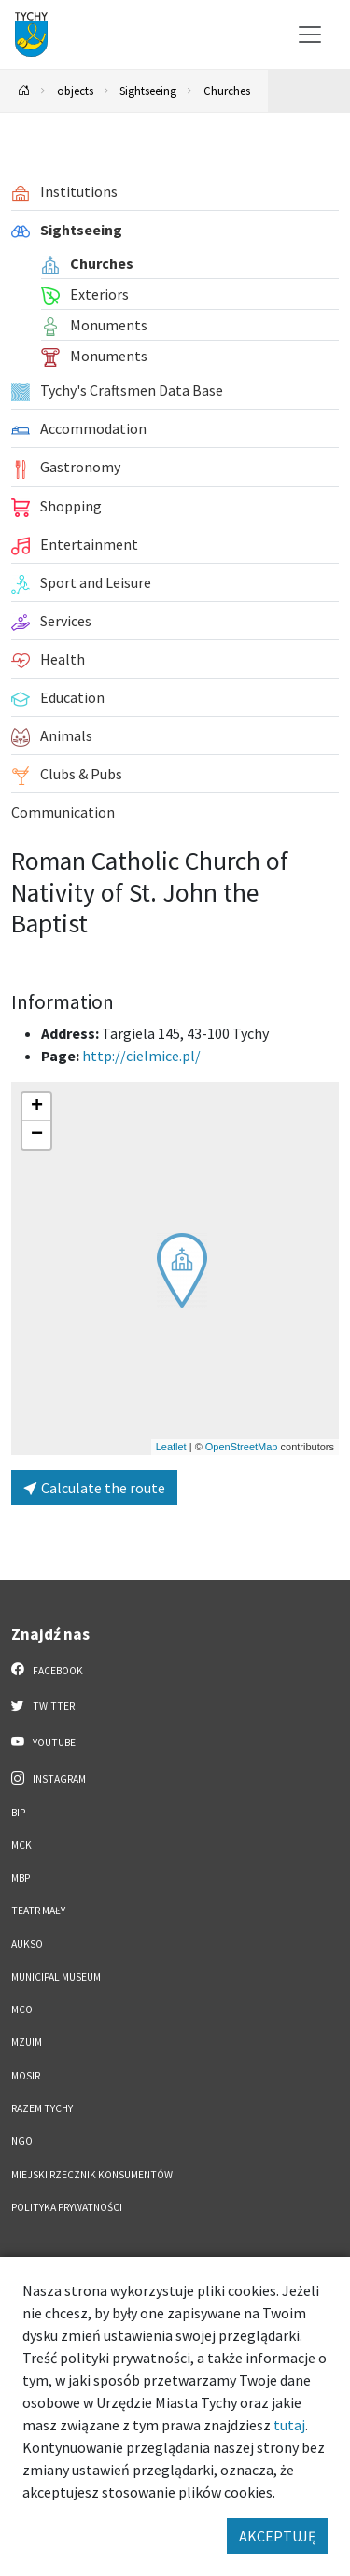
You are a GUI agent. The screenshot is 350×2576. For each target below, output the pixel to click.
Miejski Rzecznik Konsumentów (92, 2174)
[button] (182, 1270)
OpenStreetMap (241, 1446)
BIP (18, 1812)
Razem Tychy (42, 2108)
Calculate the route (94, 1487)
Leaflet (171, 1446)
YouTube (43, 1741)
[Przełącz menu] (310, 34)
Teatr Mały (38, 1910)
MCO (22, 2009)
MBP (20, 1877)
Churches (226, 90)
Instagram (48, 1778)
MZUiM (26, 2042)
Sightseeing (147, 90)
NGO (22, 2141)
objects (75, 90)
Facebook (47, 1669)
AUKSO (27, 1944)
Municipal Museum (56, 1976)
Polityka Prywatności (66, 2207)
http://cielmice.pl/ (141, 1055)
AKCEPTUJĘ (277, 2536)
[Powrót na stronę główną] (24, 91)
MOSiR (25, 2075)
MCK (21, 1845)
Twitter (43, 1705)
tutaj (289, 2424)
